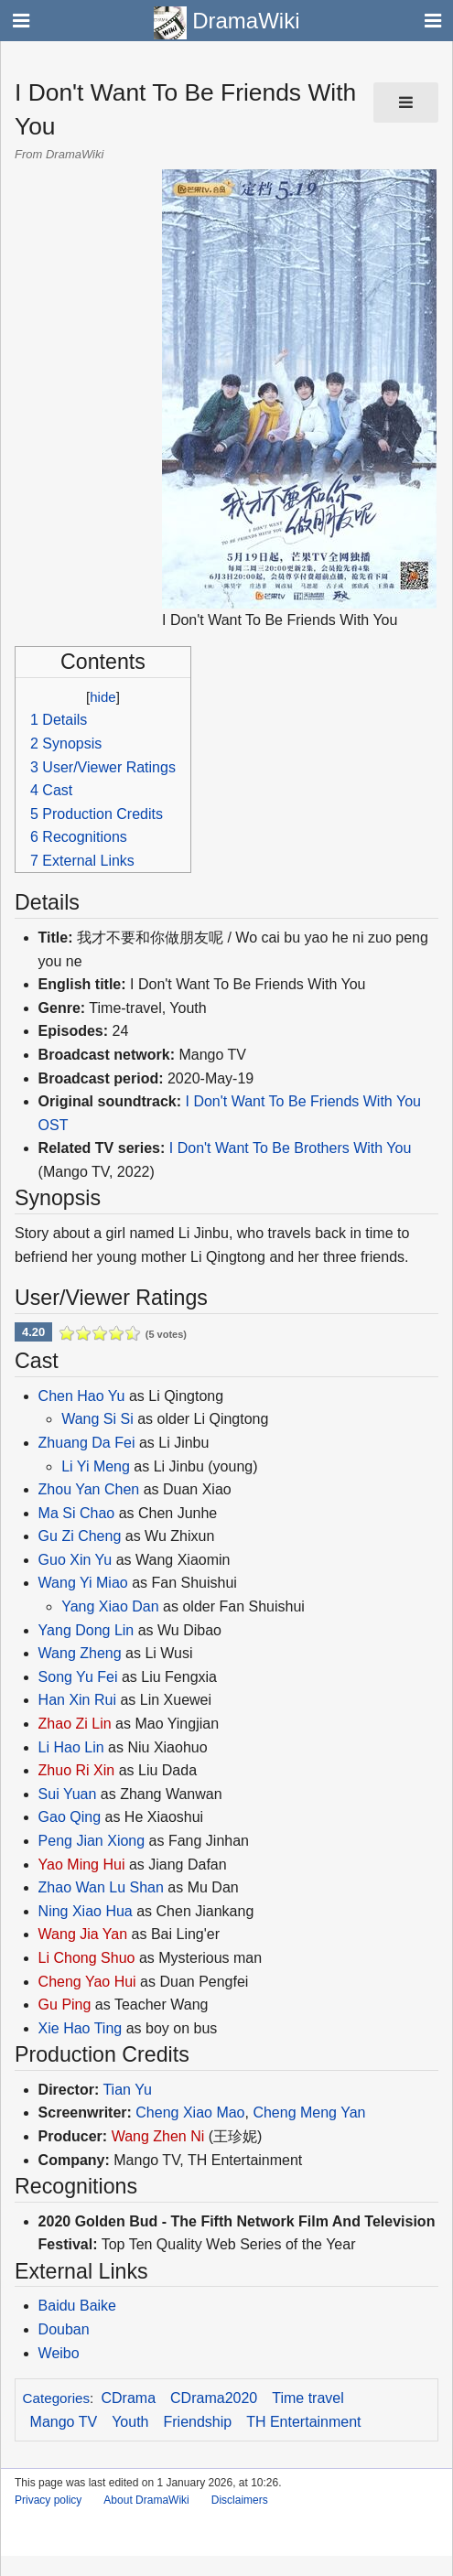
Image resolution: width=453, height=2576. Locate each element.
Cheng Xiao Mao (189, 2112)
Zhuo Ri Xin (76, 1770)
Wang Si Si (97, 1419)
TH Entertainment (303, 2422)
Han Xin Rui (77, 1700)
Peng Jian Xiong (92, 1840)
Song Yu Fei (78, 1677)
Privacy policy (48, 2500)
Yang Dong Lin (86, 1630)
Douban (64, 2329)
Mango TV (64, 2422)
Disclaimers (239, 2500)
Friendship (197, 2422)
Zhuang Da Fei (86, 1442)
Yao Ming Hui (81, 1864)
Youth (130, 2422)
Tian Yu (126, 2089)
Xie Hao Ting (80, 2028)
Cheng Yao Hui (87, 1981)
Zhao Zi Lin (75, 1723)
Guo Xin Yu (75, 1560)
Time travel (308, 2398)
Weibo (59, 2353)
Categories (56, 2398)
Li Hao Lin (71, 1747)
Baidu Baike (77, 2305)
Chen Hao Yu (81, 1396)
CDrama (129, 2398)
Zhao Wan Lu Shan (101, 1887)
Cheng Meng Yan (309, 2112)
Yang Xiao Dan (109, 1606)
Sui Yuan (67, 1794)
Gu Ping (65, 2004)
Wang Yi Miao (83, 1582)
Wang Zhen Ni (158, 2136)
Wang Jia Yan (83, 1934)
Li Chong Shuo (86, 1958)
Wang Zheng (81, 1653)
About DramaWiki (146, 2500)
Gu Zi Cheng (80, 1536)
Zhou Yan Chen (89, 1489)
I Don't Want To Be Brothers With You (290, 1148)
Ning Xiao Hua (85, 1911)
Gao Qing (69, 1817)
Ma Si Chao (76, 1513)
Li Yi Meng (95, 1466)
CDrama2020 (213, 2398)
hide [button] (102, 697)
